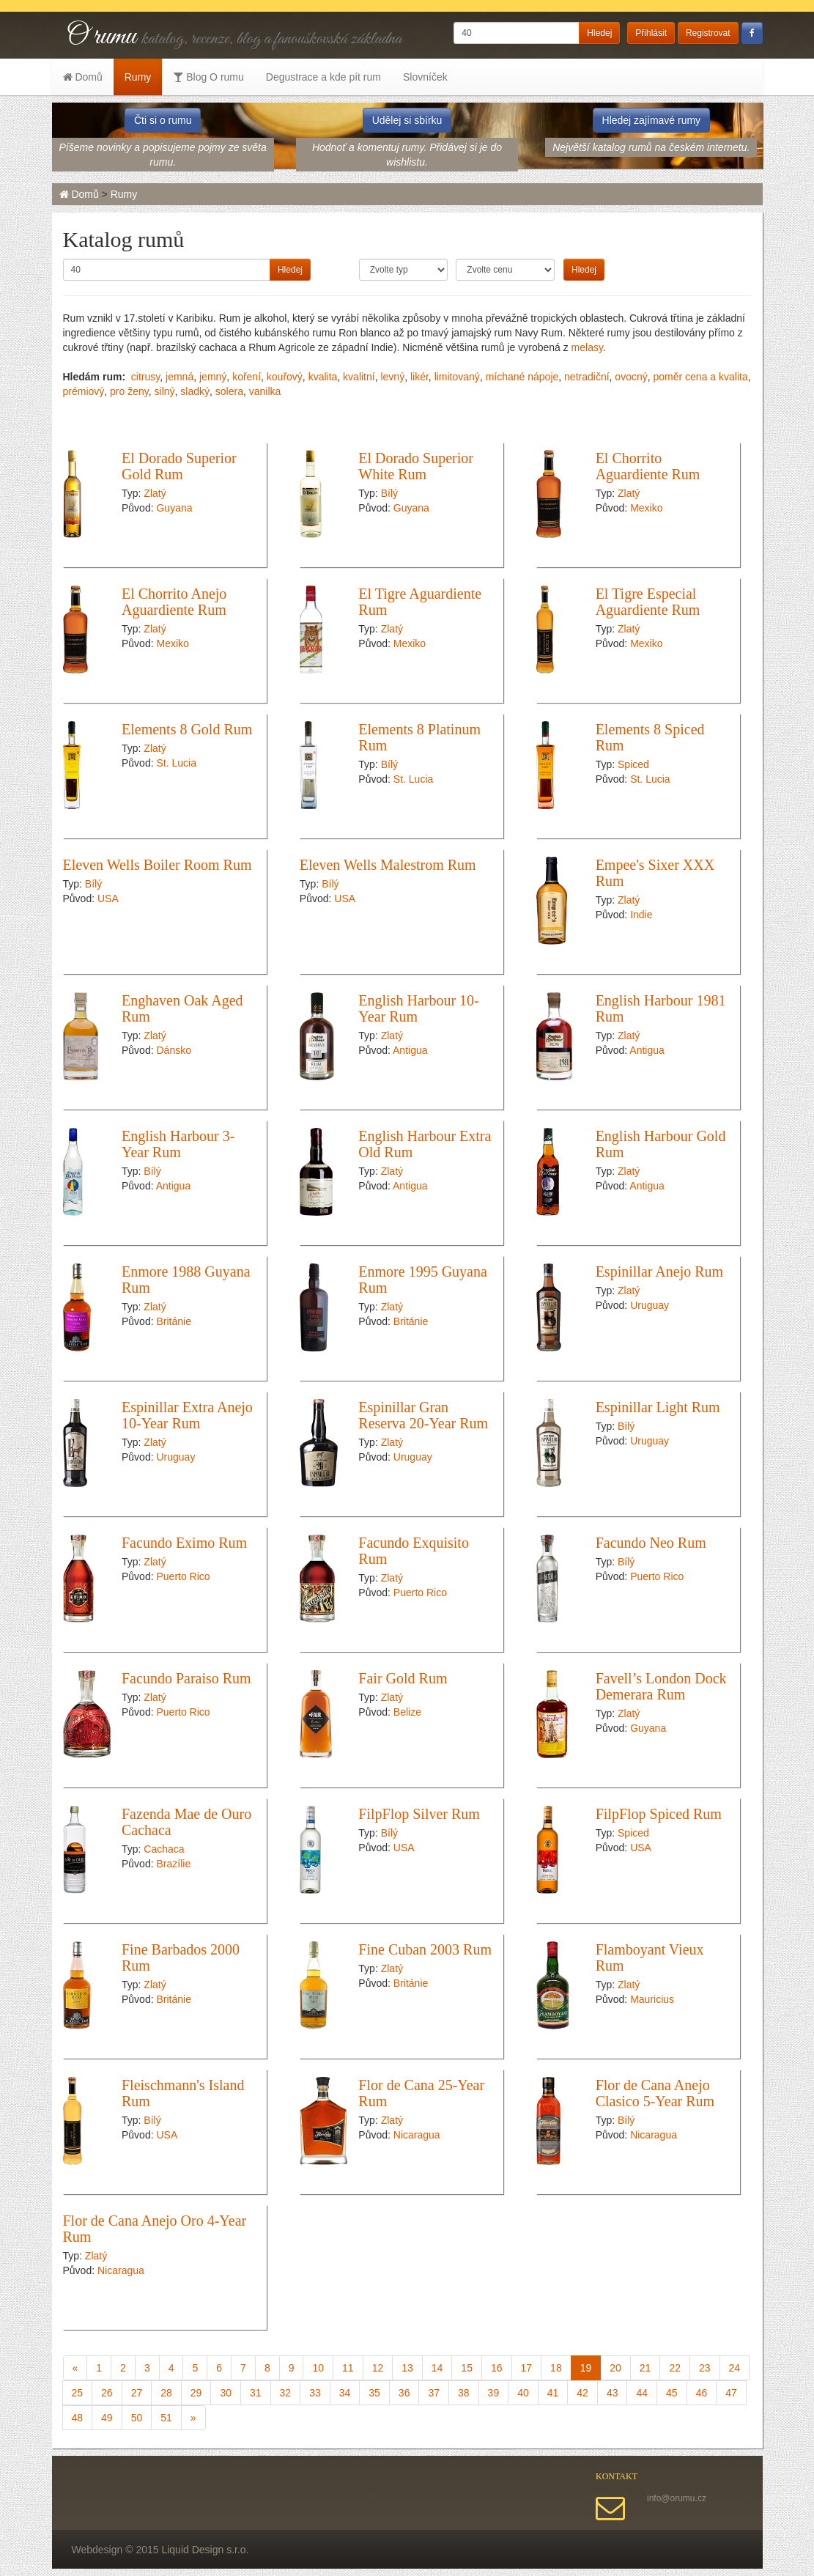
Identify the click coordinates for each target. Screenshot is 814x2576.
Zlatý (155, 493)
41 (553, 2393)
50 (137, 2418)
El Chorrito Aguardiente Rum (648, 466)
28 (166, 2393)
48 (78, 2418)
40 (523, 2393)
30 (226, 2393)
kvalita (323, 377)
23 (705, 2368)
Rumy (138, 77)
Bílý (389, 493)
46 (702, 2393)
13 (407, 2368)
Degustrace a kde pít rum (323, 77)
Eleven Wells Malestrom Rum (388, 865)
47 (731, 2393)
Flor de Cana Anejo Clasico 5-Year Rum (655, 2093)
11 (348, 2368)
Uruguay (649, 1305)
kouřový (285, 377)
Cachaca (164, 1849)
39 (494, 2393)
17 (527, 2368)
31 (256, 2393)
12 (378, 2368)
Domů (83, 77)
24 (735, 2368)
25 (78, 2393)
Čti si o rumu (163, 120)
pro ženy (129, 391)
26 (107, 2393)
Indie (641, 914)
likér (419, 377)
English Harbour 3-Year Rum (178, 1144)
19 (586, 2368)
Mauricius (652, 1999)
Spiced (633, 764)
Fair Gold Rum (402, 1678)
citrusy (145, 377)
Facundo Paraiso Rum (186, 1678)
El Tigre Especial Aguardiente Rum (648, 602)
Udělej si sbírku (407, 120)
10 (318, 2368)
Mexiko (646, 508)
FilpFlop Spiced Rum (659, 1814)
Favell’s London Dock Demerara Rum (661, 1686)
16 (497, 2368)
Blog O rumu (208, 77)
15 (467, 2368)
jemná (179, 377)
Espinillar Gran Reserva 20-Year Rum (423, 1415)
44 (642, 2393)
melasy (587, 347)
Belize (407, 1712)
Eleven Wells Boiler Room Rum (157, 865)
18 (556, 2368)
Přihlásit (651, 33)
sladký (195, 391)
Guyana (174, 508)
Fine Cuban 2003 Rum (425, 1949)
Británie (173, 1321)
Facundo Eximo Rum (184, 1543)
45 (672, 2393)
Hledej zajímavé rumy (651, 120)
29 (196, 2393)
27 (137, 2393)
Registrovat (708, 33)
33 (315, 2393)
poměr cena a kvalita (700, 377)
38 (464, 2393)
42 (582, 2393)
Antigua (410, 1050)
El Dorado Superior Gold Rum (179, 466)
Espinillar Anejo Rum (659, 1271)
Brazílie (173, 1864)
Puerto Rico (183, 1576)
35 (374, 2393)
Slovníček (425, 77)
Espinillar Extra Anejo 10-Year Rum (187, 1415)
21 (645, 2368)
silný (165, 391)
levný (392, 377)
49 (107, 2418)
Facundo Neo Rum (651, 1543)
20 (615, 2368)
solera (229, 391)
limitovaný (457, 377)
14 (437, 2368)
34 (345, 2393)
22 (675, 2368)
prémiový (84, 391)
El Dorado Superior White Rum (415, 466)
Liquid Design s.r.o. (204, 2549)
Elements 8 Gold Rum (187, 729)
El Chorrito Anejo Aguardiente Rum (174, 602)
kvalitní (359, 377)
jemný (212, 377)
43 (612, 2393)
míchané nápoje (522, 377)
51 (166, 2418)
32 (286, 2393)
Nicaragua (416, 2135)
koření (246, 377)
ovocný (631, 377)
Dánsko (173, 1050)
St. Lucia (176, 763)
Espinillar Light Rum (658, 1407)
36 (404, 2393)
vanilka (265, 391)
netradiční (586, 377)
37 (434, 2393)
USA (108, 898)
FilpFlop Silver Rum (419, 1814)
